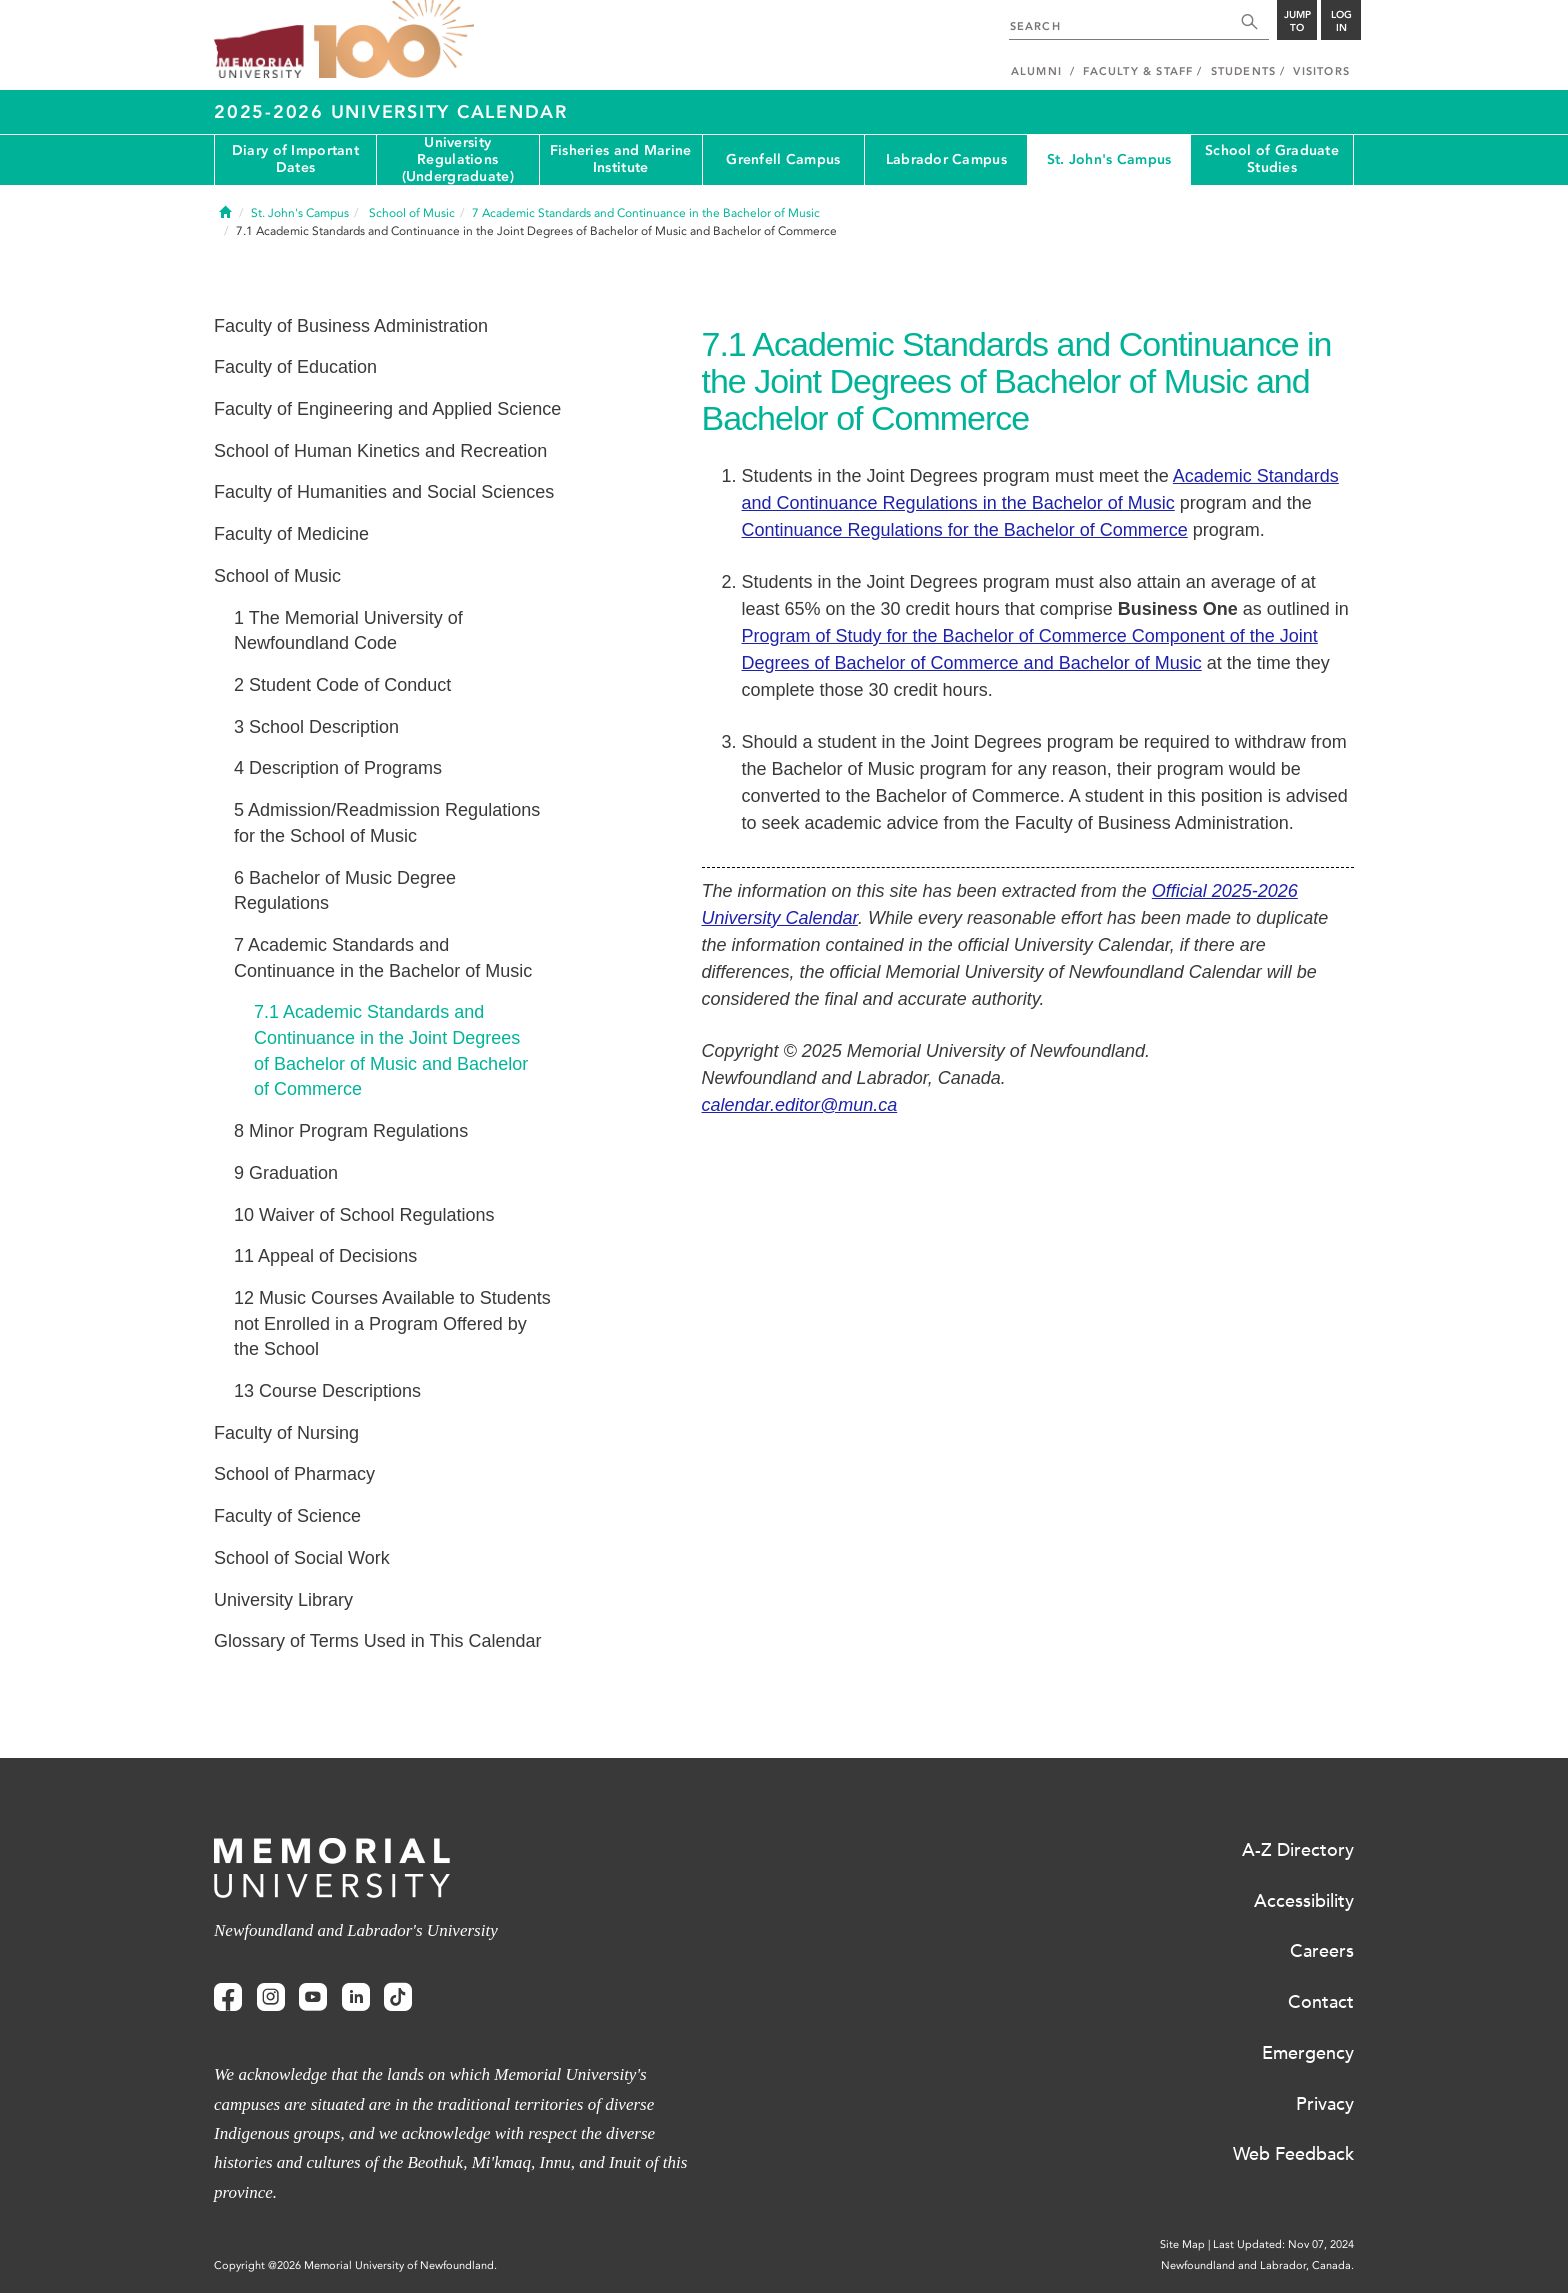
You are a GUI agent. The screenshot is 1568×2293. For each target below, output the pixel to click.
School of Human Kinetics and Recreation (380, 451)
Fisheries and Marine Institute (621, 159)
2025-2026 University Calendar (391, 112)
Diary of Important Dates (295, 159)
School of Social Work (302, 1558)
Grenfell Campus (783, 159)
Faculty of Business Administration (351, 326)
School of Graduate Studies (1272, 159)
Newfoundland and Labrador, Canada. (1257, 2265)
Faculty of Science (287, 1516)
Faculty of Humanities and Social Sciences (384, 492)
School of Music (277, 576)
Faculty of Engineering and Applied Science (387, 409)
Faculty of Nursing (286, 1433)
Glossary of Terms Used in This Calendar (377, 1641)
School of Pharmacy (294, 1474)
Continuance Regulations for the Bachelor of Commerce (965, 530)
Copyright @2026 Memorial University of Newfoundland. (355, 2265)
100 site (394, 40)
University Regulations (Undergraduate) (458, 160)
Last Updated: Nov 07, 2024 (1283, 2244)
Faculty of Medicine (291, 534)
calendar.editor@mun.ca (800, 1105)
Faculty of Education (295, 367)
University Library (283, 1600)
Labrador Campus (946, 159)
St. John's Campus (1109, 159)
